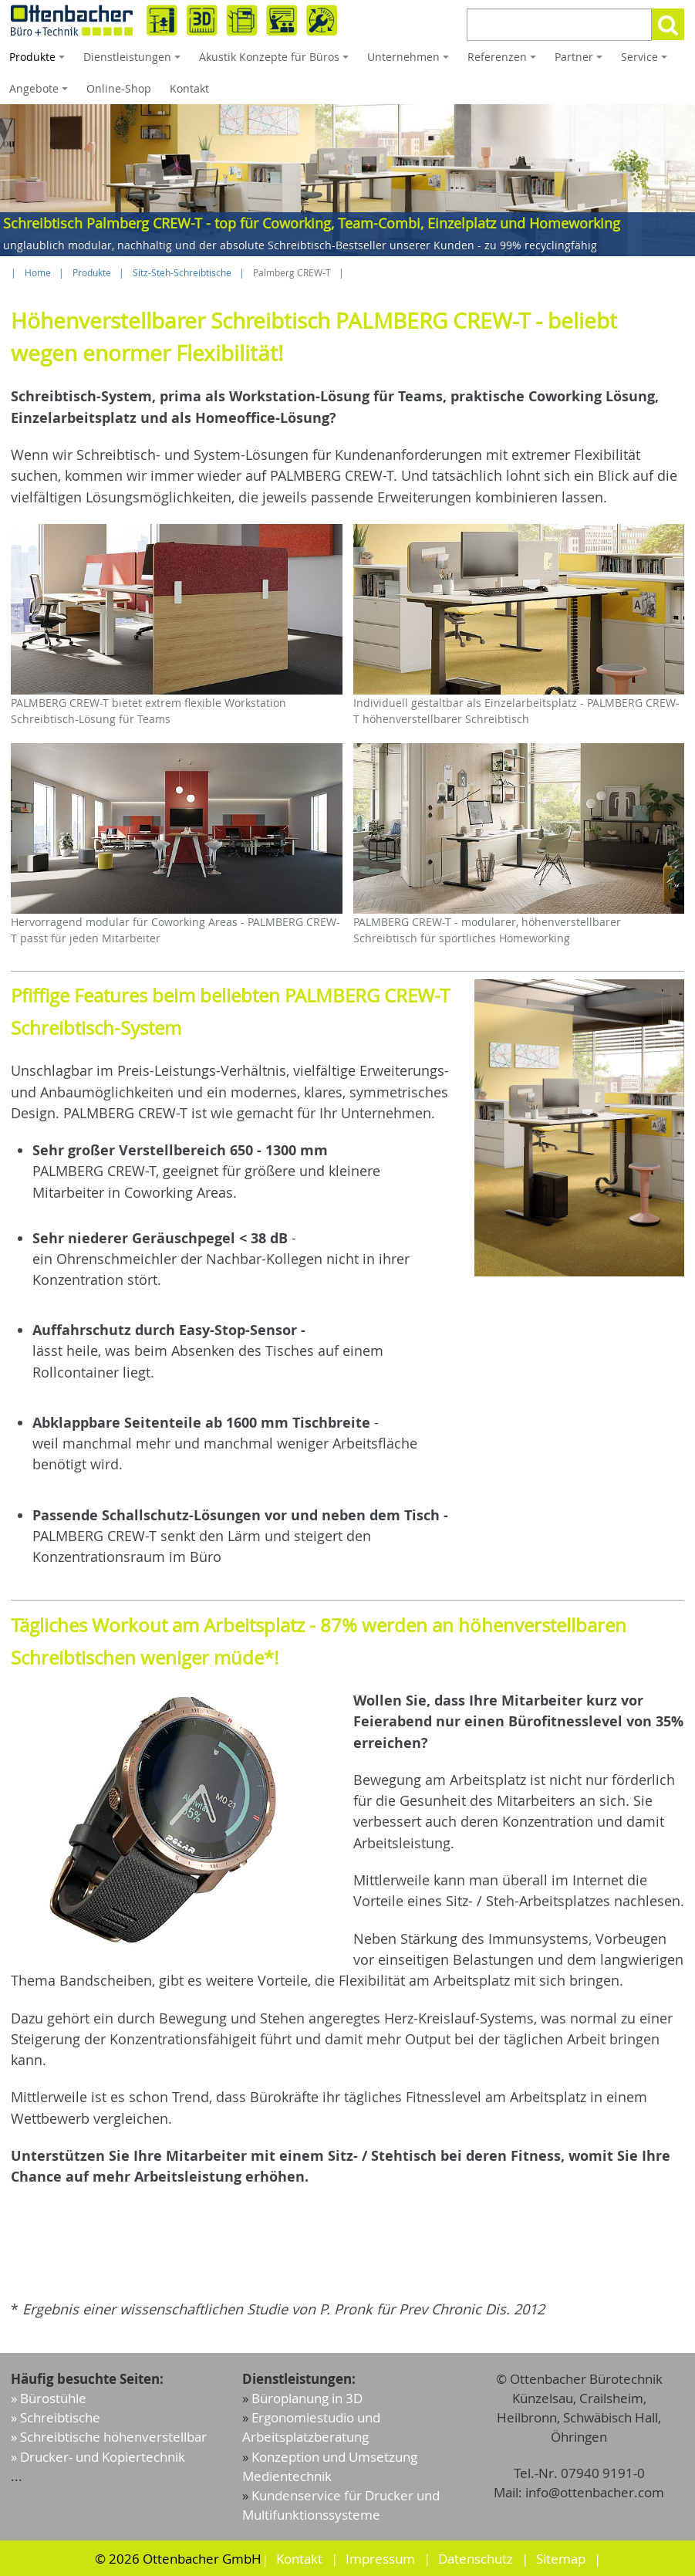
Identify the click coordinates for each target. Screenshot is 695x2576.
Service (646, 61)
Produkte (39, 61)
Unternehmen (410, 61)
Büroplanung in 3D (307, 2398)
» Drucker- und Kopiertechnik (98, 2457)
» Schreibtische (55, 2417)
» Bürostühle (48, 2398)
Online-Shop (118, 88)
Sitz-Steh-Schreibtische (182, 272)
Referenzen (504, 61)
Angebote (41, 92)
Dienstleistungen (134, 61)
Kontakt (189, 88)
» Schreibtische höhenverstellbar (109, 2437)
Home (38, 272)
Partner (581, 61)
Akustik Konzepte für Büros (276, 61)
